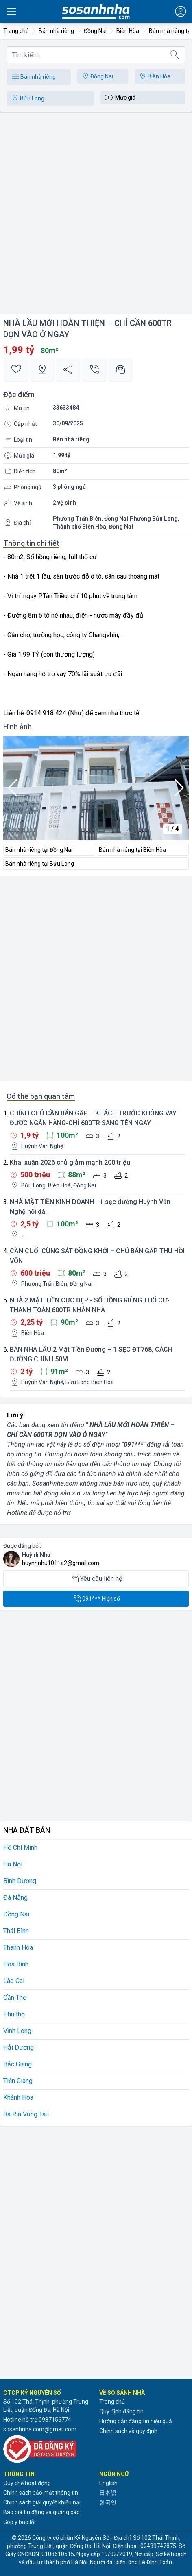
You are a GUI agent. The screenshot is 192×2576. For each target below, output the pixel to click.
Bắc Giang (17, 2064)
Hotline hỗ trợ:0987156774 (37, 2419)
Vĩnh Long (17, 2031)
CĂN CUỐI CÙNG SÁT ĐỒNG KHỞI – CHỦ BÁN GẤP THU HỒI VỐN (97, 1256)
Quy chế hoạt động (27, 2483)
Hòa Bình (15, 1964)
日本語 (107, 2492)
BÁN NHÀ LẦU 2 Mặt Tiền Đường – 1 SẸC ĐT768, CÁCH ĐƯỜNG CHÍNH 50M (91, 1354)
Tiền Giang (18, 2081)
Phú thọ (14, 2014)
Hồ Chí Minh (20, 1847)
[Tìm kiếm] (175, 55)
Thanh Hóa (18, 1947)
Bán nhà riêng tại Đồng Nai (38, 849)
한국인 (107, 2502)
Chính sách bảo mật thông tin (40, 2492)
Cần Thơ (14, 1997)
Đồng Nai (97, 76)
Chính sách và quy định (128, 2431)
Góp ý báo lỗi (19, 2522)
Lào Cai (13, 1981)
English (108, 2483)
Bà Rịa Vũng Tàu (26, 2114)
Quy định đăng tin (121, 2411)
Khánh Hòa (18, 2097)
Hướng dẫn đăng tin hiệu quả (135, 2421)
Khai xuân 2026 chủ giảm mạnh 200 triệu (70, 1162)
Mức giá (119, 97)
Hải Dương (18, 2047)
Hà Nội (12, 1864)
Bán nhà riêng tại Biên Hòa (132, 849)
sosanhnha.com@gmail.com (39, 2429)
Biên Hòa (154, 76)
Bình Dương (19, 1881)
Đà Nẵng (15, 1897)
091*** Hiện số (96, 1599)
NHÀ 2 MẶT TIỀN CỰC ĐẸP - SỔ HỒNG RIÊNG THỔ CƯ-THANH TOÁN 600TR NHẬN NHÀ (90, 1305)
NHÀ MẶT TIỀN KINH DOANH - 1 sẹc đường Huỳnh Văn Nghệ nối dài (90, 1206)
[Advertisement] (96, 215)
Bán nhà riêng (33, 77)
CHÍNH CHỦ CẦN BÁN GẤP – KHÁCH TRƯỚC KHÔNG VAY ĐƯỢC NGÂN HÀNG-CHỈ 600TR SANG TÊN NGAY (93, 1118)
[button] (179, 788)
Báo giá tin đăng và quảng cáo (41, 2512)
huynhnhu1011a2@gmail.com (60, 1563)
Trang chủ (112, 2401)
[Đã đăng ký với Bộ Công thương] (48, 2449)
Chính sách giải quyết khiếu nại (42, 2502)
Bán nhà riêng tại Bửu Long (39, 863)
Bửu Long (27, 98)
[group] (96, 788)
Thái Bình (16, 1931)
